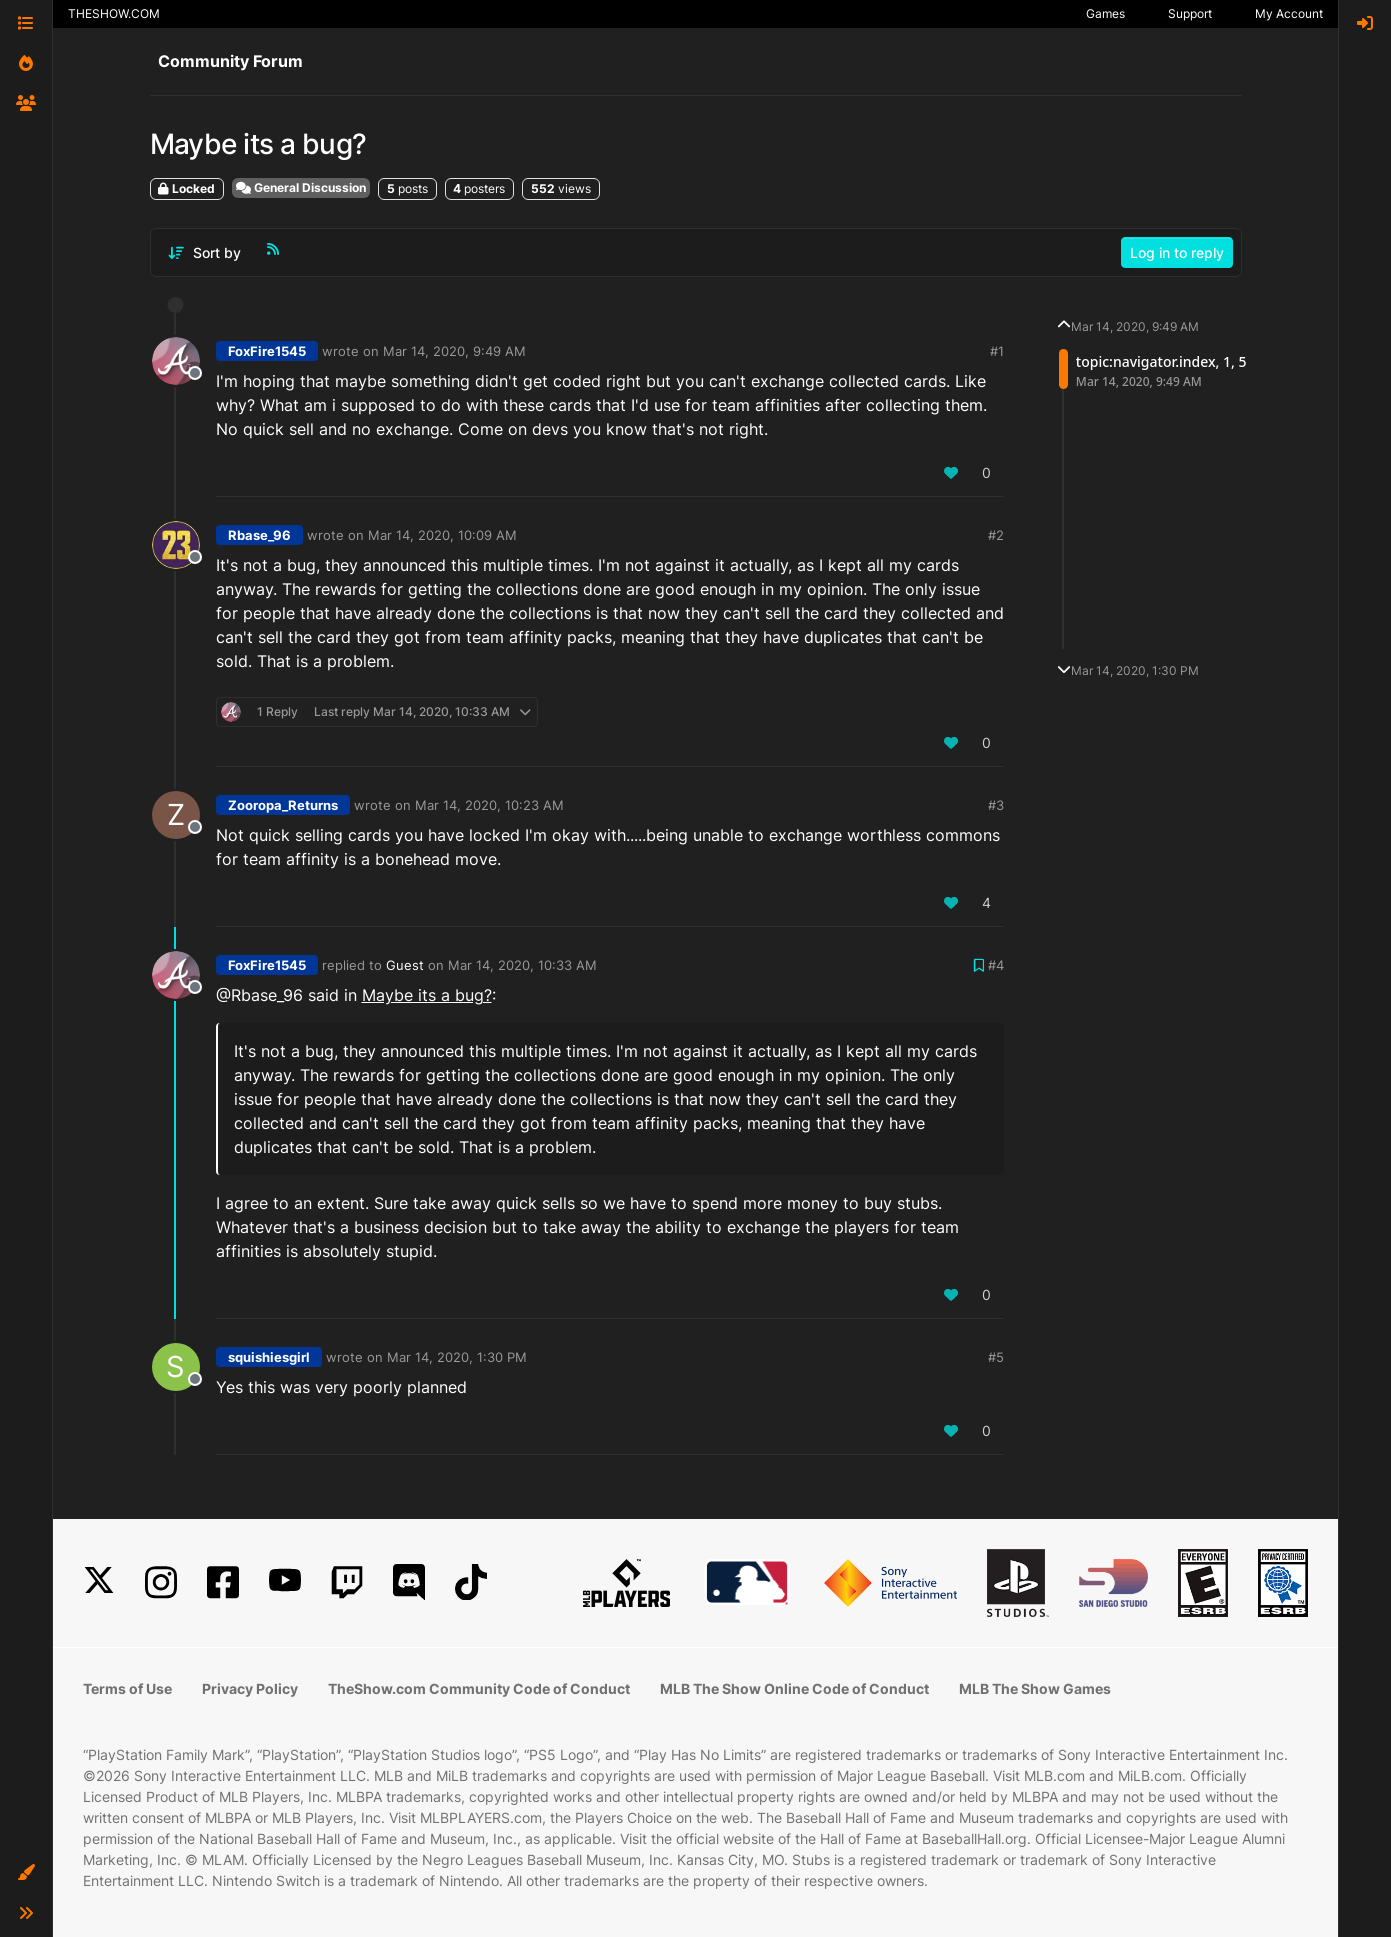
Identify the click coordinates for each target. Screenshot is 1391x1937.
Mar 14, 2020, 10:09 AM (442, 535)
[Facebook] (223, 1582)
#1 (997, 351)
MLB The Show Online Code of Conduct (794, 1688)
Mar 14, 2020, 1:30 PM (457, 1357)
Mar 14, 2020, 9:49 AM (454, 351)
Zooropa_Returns (283, 805)
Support (1190, 13)
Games (1105, 13)
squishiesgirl (269, 1357)
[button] (26, 1873)
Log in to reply (1177, 252)
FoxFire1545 (267, 351)
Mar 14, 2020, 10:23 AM (489, 805)
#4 (996, 965)
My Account (1289, 13)
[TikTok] (471, 1582)
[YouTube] (285, 1582)
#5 (996, 1357)
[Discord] (409, 1582)
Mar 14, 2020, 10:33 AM (522, 965)
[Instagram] (161, 1582)
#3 (996, 805)
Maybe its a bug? (427, 995)
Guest (405, 965)
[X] (99, 1582)
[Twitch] (347, 1582)
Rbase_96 (259, 535)
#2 (996, 535)
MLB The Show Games (1035, 1688)
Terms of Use (127, 1688)
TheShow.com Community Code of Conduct (479, 1688)
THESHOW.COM (114, 13)
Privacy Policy (250, 1688)
